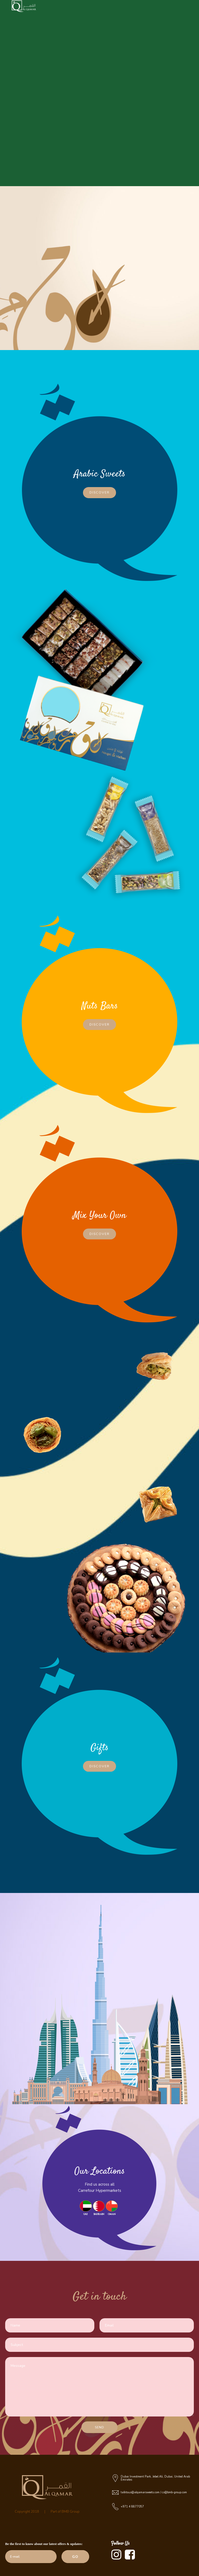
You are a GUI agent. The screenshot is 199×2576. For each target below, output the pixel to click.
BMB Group (71, 2511)
